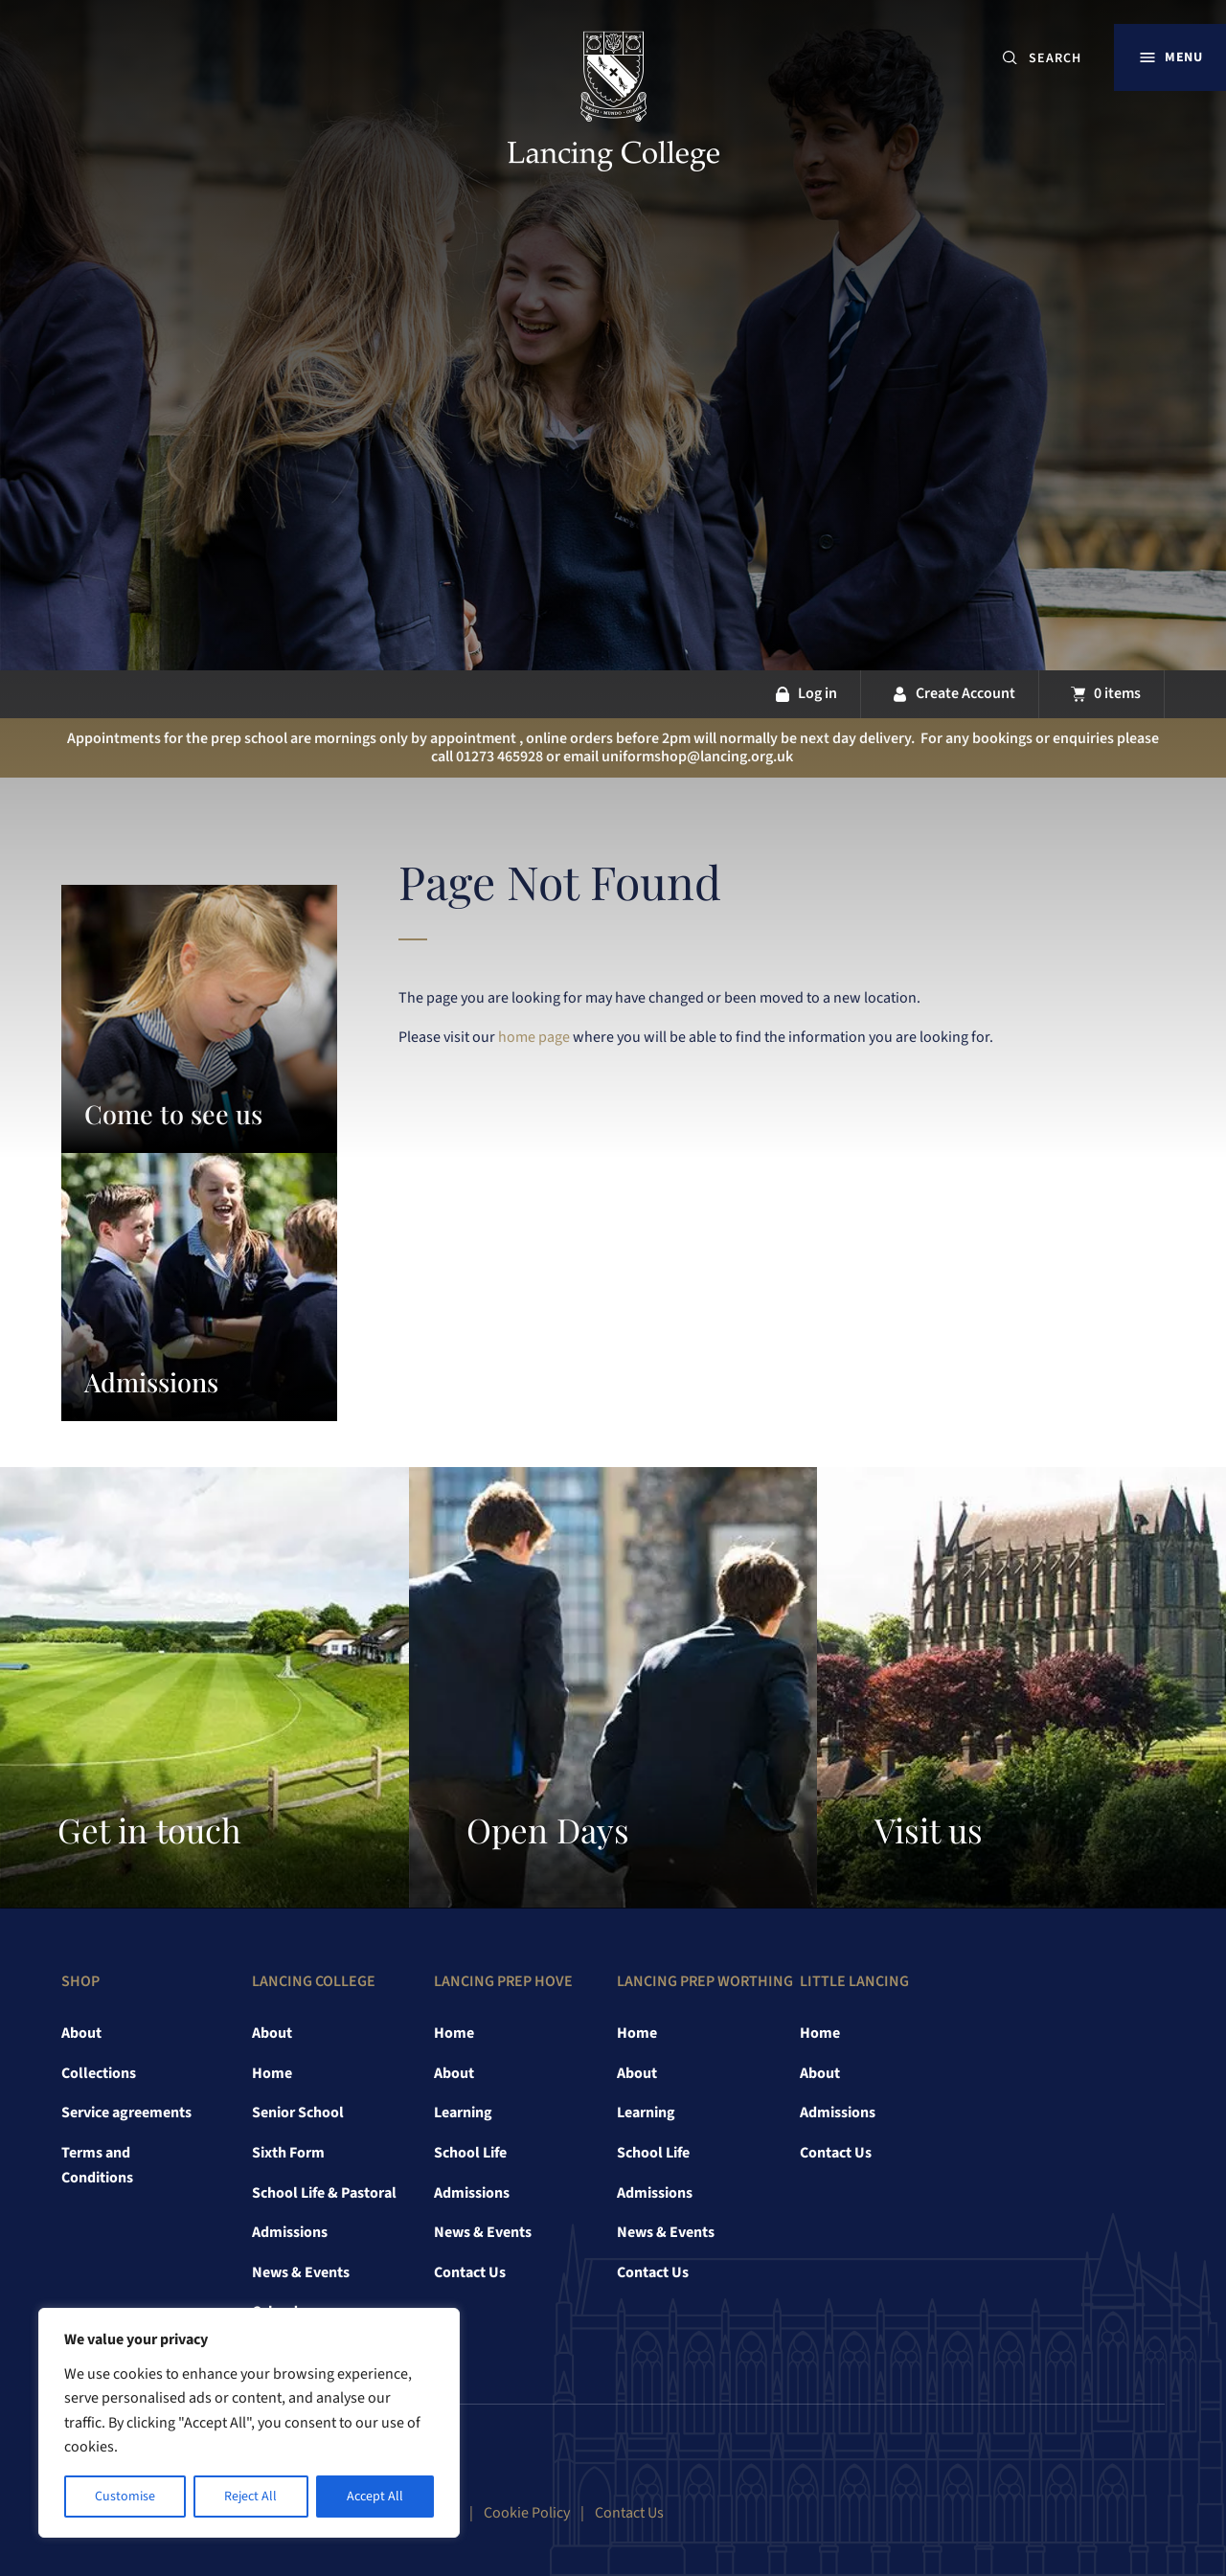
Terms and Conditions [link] (97, 2165)
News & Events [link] (301, 2272)
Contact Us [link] (470, 2272)
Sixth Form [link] (288, 2152)
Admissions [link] (290, 2232)
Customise (125, 2496)
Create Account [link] (965, 693)
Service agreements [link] (126, 2112)
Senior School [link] (298, 2112)
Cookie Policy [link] (527, 2512)
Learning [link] (463, 2112)
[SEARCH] (1063, 58)
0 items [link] (1117, 693)
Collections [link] (98, 2073)
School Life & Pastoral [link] (324, 2192)
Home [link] (272, 2073)
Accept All (375, 2496)
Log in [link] (817, 693)
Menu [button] (1183, 57)
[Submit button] (1010, 58)
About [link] (81, 2033)
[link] (613, 104)
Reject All (250, 2496)
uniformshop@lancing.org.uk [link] (697, 756)
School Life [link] (470, 2152)
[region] (249, 2423)
